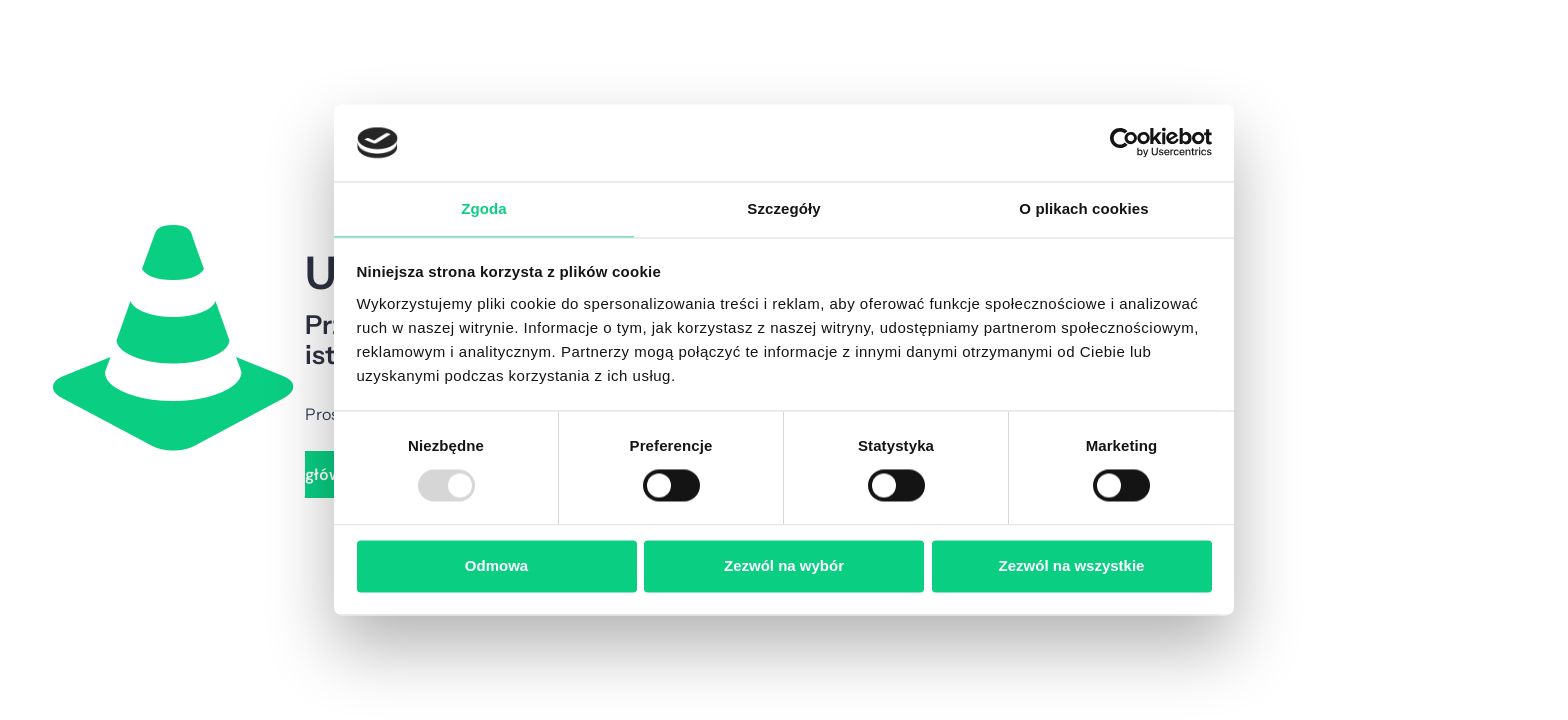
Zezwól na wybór (784, 565)
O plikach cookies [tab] (1083, 208)
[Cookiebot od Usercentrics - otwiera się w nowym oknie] (1124, 143)
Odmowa (496, 565)
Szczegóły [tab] (783, 208)
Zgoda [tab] (484, 208)
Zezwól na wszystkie (1072, 565)
